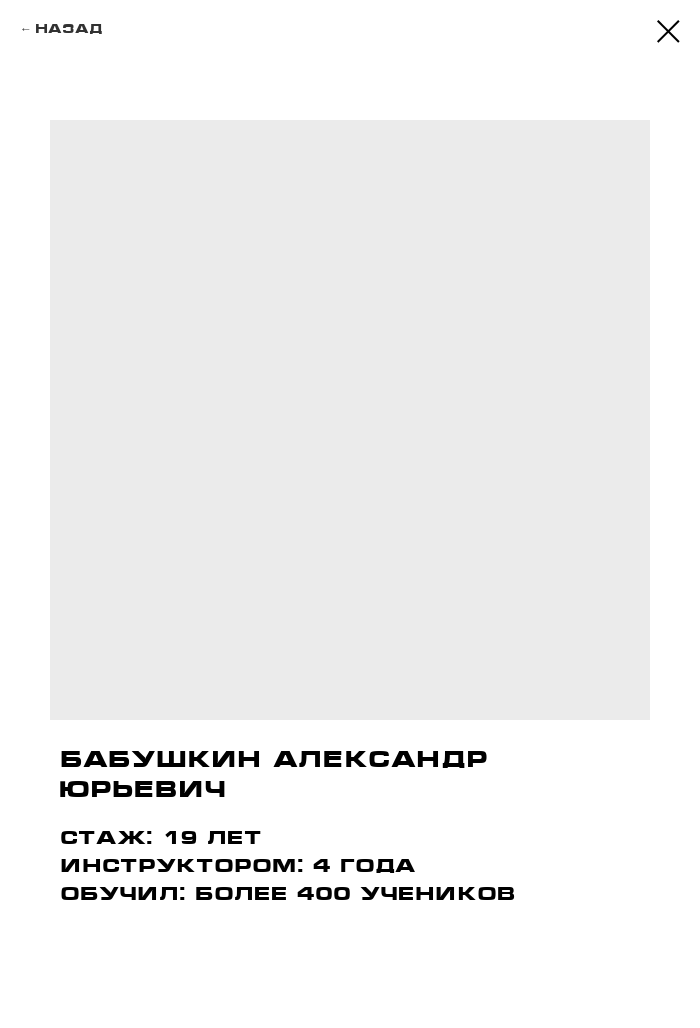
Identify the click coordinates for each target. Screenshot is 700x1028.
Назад (69, 28)
